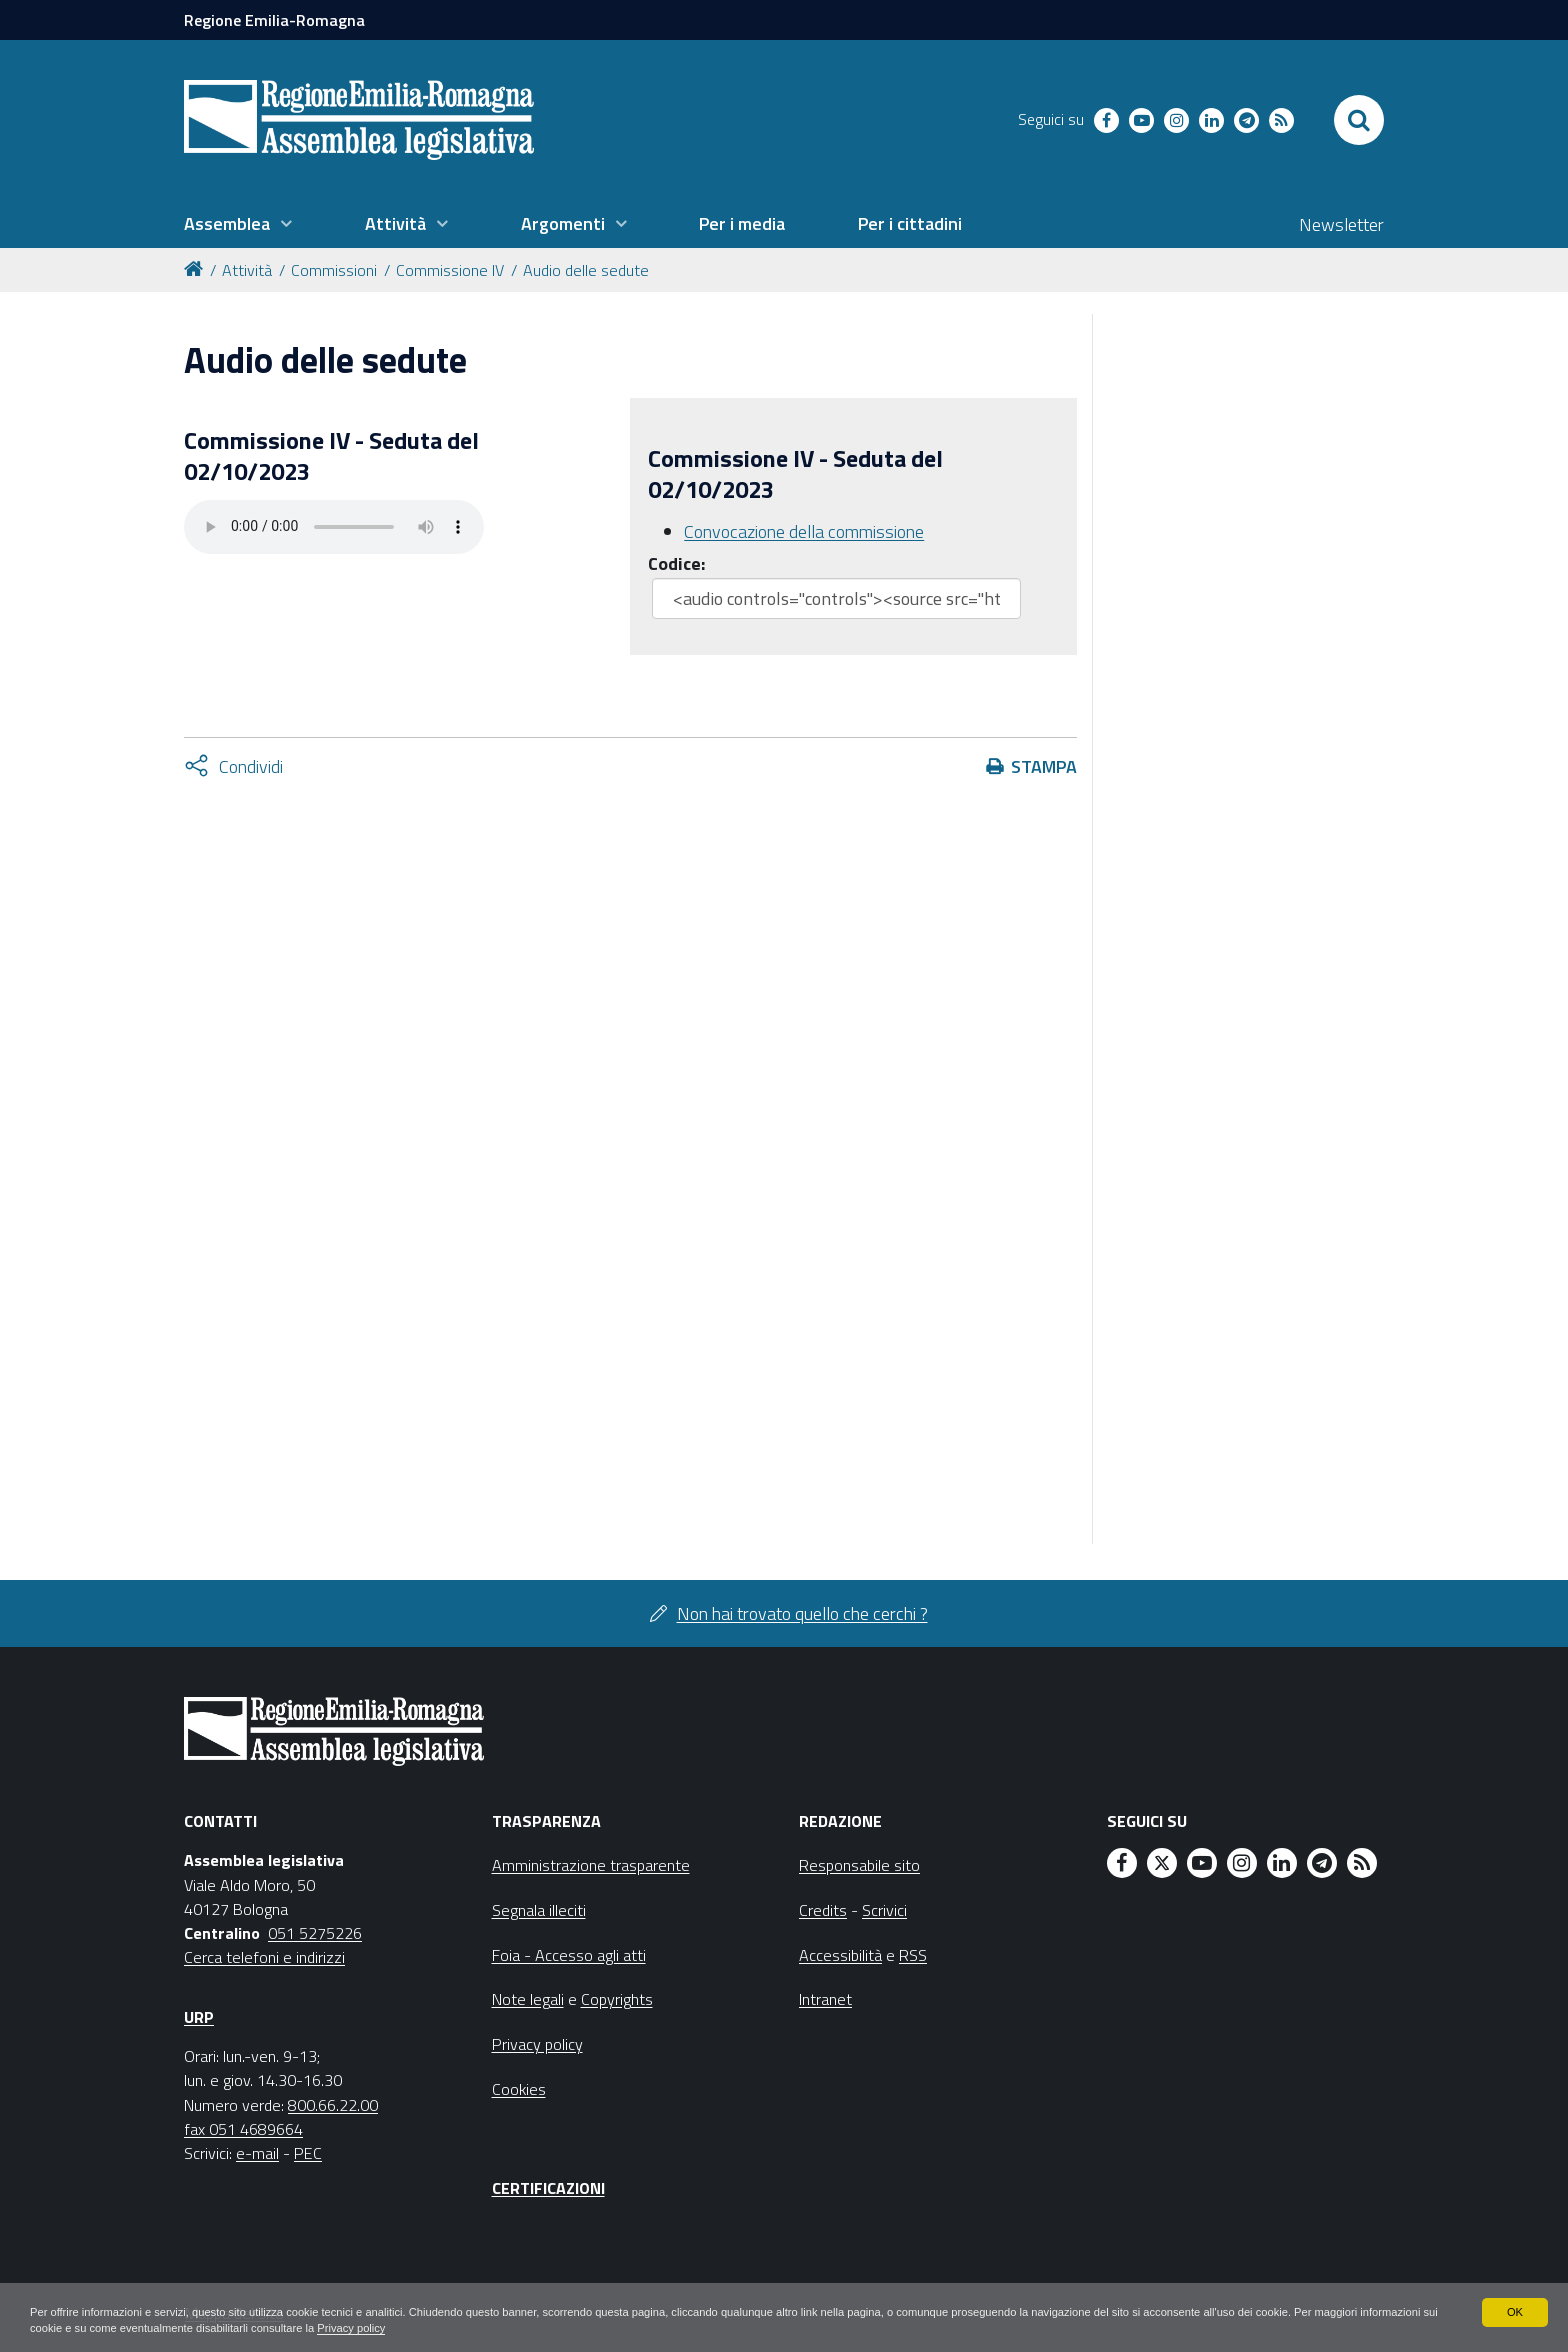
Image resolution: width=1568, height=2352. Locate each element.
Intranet (825, 1999)
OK (1514, 2310)
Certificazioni (548, 2188)
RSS (913, 1955)
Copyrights (617, 1999)
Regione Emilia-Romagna (274, 20)
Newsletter (1341, 224)
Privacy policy (512, 2328)
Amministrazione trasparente (591, 1865)
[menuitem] (238, 224)
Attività (247, 270)
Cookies (519, 2089)
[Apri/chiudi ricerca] (1359, 120)
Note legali (528, 1999)
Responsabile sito (859, 1865)
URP (199, 2017)
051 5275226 (315, 1933)
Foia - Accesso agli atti (569, 1955)
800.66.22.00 (333, 2105)
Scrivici (884, 1910)
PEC (308, 2153)
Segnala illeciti (539, 1910)
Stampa (1044, 766)
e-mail (257, 2153)
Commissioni (334, 270)
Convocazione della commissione (804, 531)
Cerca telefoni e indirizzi (264, 1957)
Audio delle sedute (586, 270)
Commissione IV (450, 270)
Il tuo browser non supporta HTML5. (334, 527)
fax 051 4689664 (243, 2129)
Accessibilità (840, 1955)
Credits (823, 1910)
